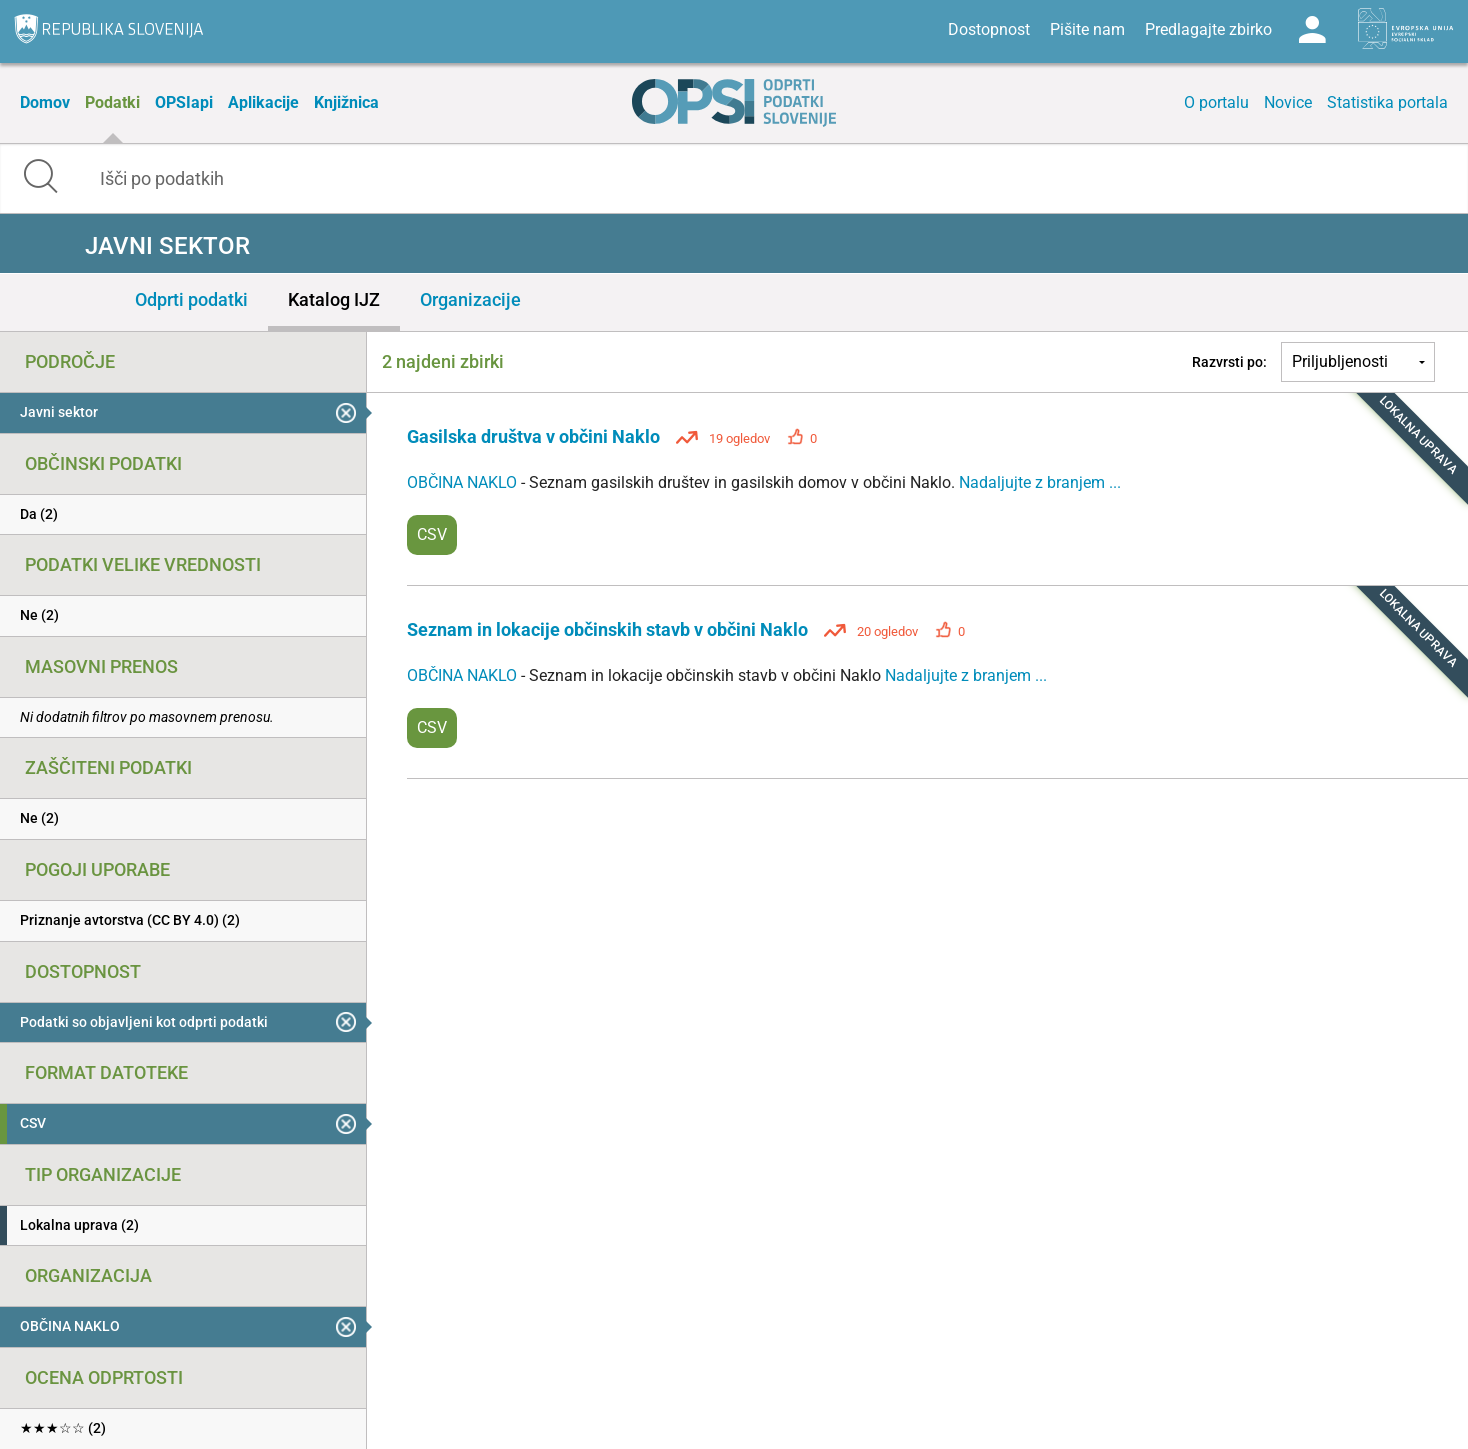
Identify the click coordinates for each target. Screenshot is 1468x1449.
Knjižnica (346, 102)
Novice (1288, 102)
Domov (45, 102)
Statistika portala (1387, 102)
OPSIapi (184, 102)
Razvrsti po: (1229, 362)
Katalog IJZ (334, 299)
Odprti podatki (191, 299)
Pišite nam (1087, 29)
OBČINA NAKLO (464, 482)
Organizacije (470, 299)
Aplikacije (263, 102)
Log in (1312, 30)
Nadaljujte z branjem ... (1040, 482)
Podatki (112, 102)
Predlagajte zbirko (1208, 29)
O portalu (1216, 102)
